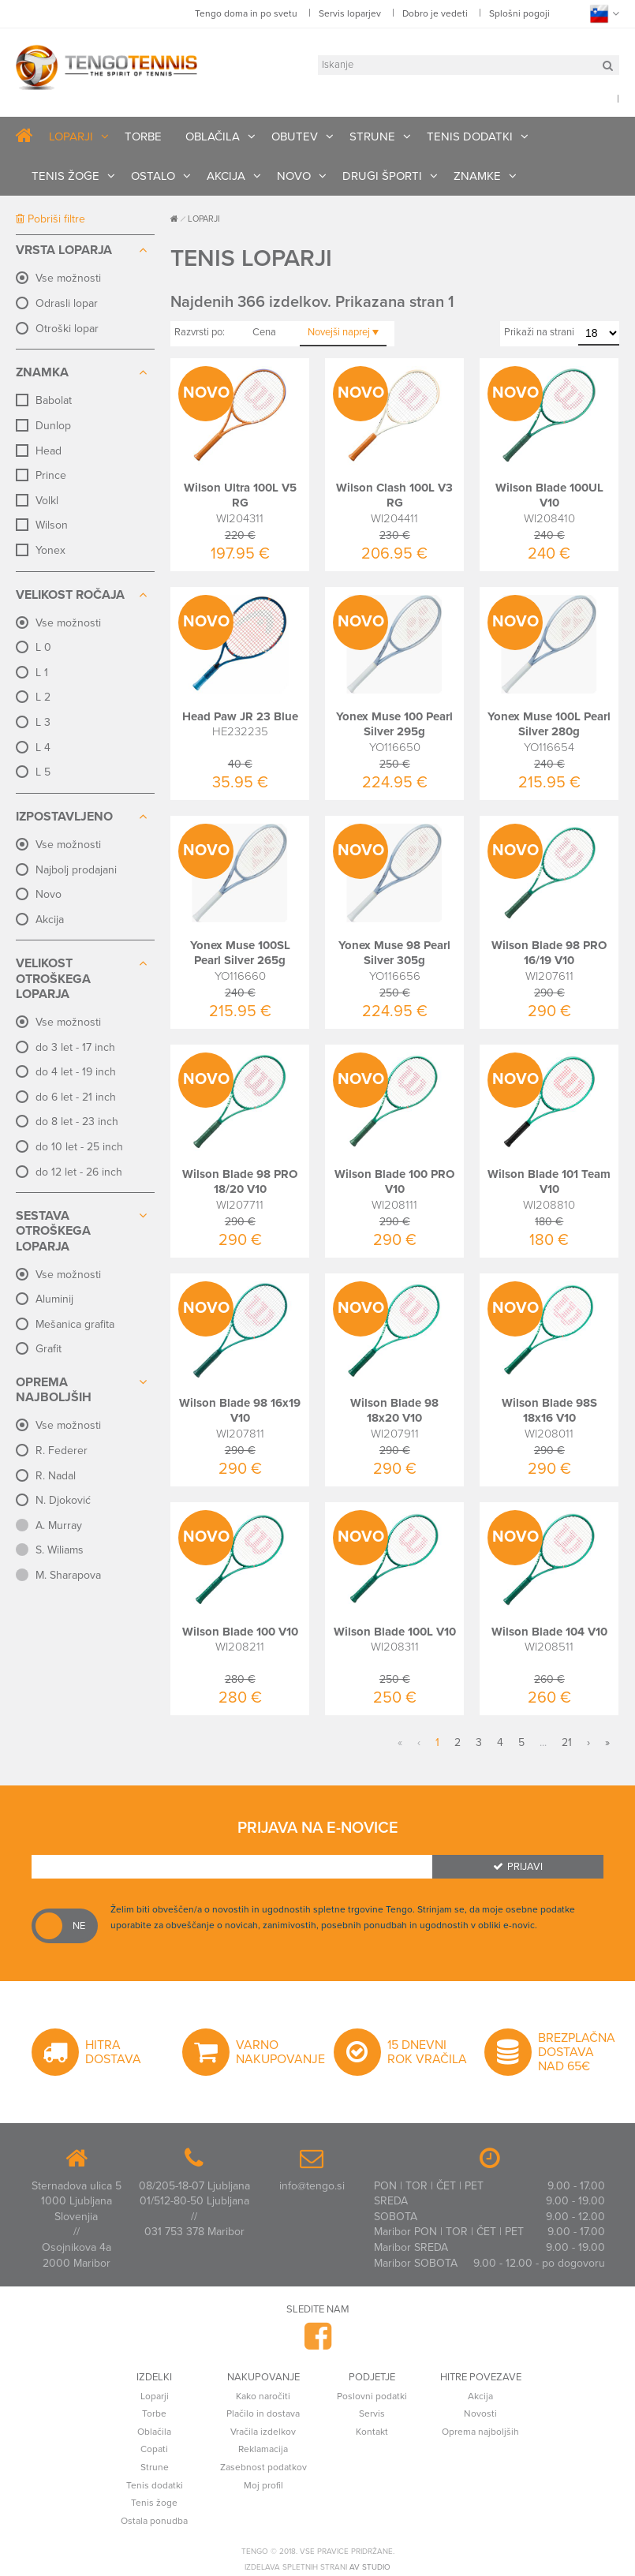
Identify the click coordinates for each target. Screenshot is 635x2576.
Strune (154, 2467)
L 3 (42, 722)
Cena (264, 332)
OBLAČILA (212, 136)
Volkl (46, 500)
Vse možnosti (68, 278)
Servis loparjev (350, 13)
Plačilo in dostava (263, 2413)
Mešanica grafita (74, 1324)
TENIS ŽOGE (65, 176)
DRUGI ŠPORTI (382, 176)
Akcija (49, 919)
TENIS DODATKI (470, 136)
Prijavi (518, 1866)
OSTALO (153, 176)
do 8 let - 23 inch (76, 1121)
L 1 (41, 672)
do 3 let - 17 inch (75, 1047)
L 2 (42, 697)
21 (567, 1742)
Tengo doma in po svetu (246, 13)
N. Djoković (63, 1500)
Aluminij (54, 1299)
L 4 (42, 747)
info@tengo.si (312, 2186)
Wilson (51, 525)
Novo (48, 894)
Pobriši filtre (50, 219)
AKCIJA (226, 176)
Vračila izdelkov (263, 2431)
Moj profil (263, 2485)
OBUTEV (294, 136)
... (543, 1742)
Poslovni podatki (372, 2396)
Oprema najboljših (480, 2431)
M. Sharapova (68, 1575)
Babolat (53, 400)
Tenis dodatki (154, 2485)
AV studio (369, 2567)
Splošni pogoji (519, 13)
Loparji (154, 2396)
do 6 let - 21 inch (75, 1097)
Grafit (48, 1348)
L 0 (43, 647)
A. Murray (58, 1525)
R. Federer (61, 1450)
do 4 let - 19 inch (75, 1072)
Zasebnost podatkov (263, 2467)
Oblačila (154, 2431)
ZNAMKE (477, 176)
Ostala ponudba (154, 2520)
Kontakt (372, 2431)
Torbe (154, 2413)
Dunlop (53, 425)
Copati (154, 2448)
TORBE (143, 136)
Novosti (480, 2413)
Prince (50, 475)
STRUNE (372, 136)
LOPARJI (71, 136)
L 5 (42, 772)
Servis (372, 2413)
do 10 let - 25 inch (79, 1146)
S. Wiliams (59, 1550)
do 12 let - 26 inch (78, 1172)
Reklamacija (263, 2448)
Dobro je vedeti (435, 13)
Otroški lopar (67, 328)
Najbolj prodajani (76, 870)
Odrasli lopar (66, 303)
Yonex (50, 550)
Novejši (343, 332)
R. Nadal (55, 1475)
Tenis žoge (154, 2502)
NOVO (294, 176)
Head (48, 451)
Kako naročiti (263, 2396)
